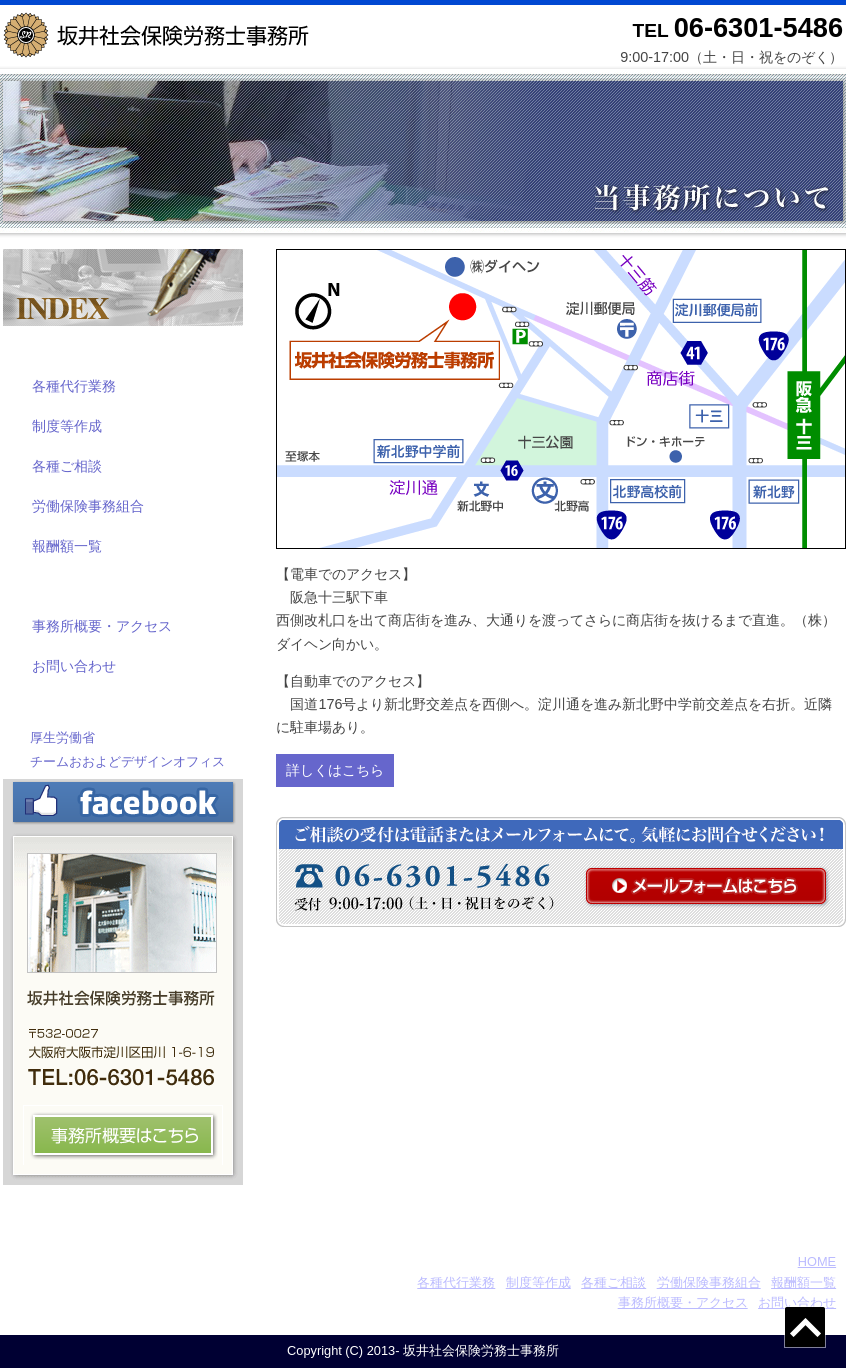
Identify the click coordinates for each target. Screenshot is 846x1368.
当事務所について (83, 585)
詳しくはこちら (335, 770)
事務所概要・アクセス (102, 626)
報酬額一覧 (67, 546)
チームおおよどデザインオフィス (127, 761)
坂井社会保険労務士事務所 (135, 1261)
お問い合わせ (74, 666)
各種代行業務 (74, 386)
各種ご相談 (67, 466)
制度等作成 (67, 426)
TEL (737, 30)
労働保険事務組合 (88, 506)
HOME (817, 1261)
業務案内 (51, 345)
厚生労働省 (62, 737)
